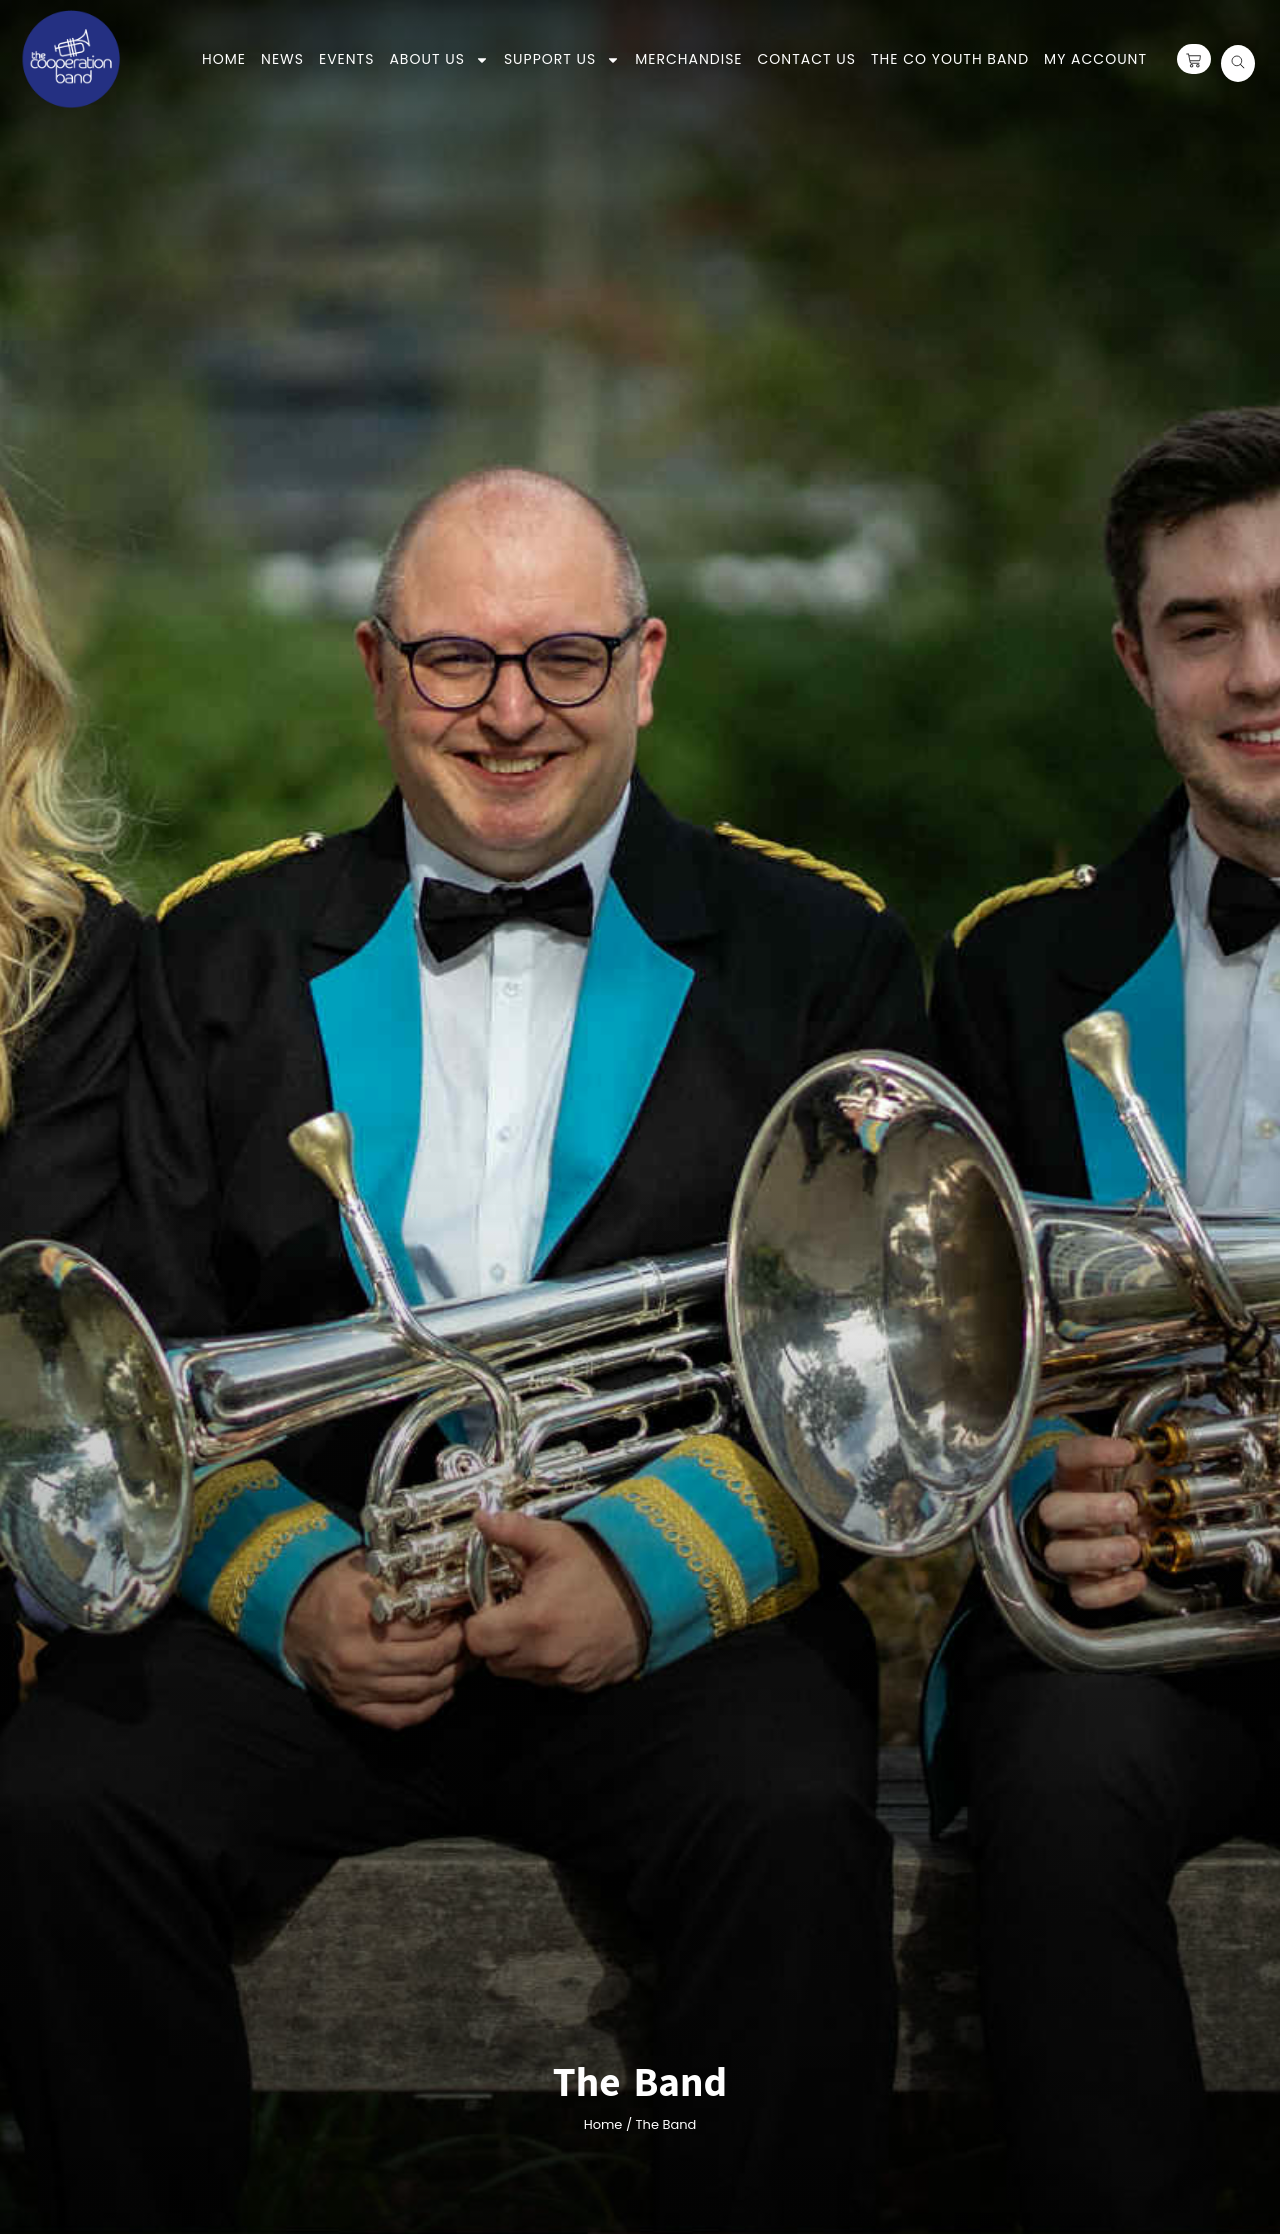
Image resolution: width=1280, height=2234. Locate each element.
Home (224, 59)
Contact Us (807, 59)
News (282, 59)
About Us (438, 60)
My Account (1095, 59)
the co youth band (950, 59)
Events (346, 59)
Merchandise (688, 59)
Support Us (562, 60)
